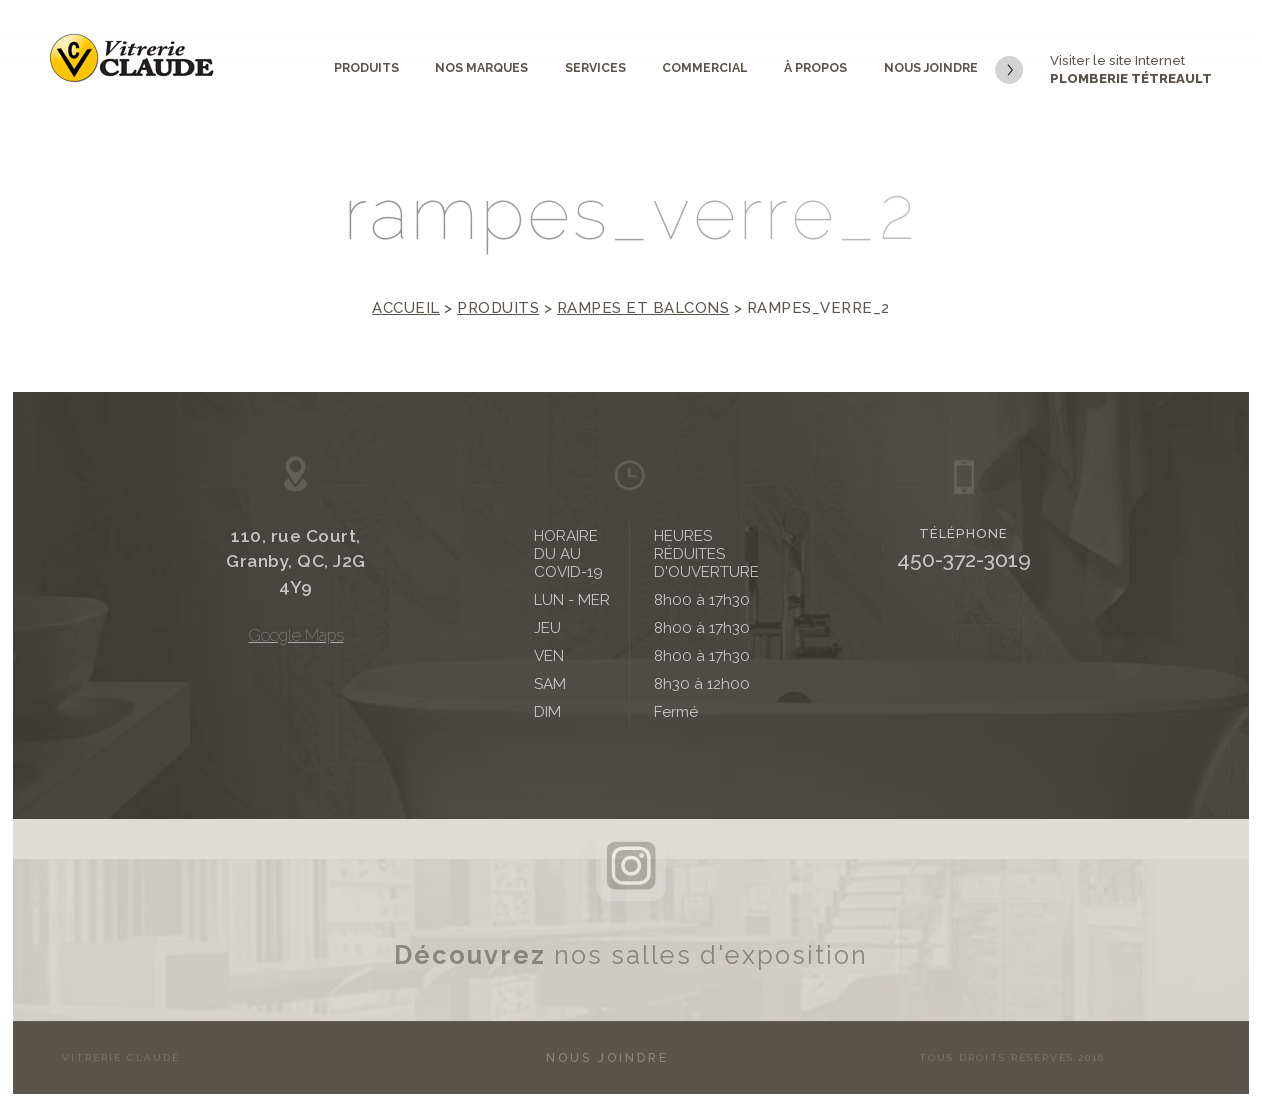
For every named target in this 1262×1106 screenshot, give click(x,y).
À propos (815, 68)
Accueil (406, 308)
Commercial (705, 68)
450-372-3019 (964, 559)
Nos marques (481, 68)
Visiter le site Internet (1103, 71)
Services (595, 68)
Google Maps (296, 635)
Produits (366, 68)
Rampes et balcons (643, 308)
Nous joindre (931, 68)
